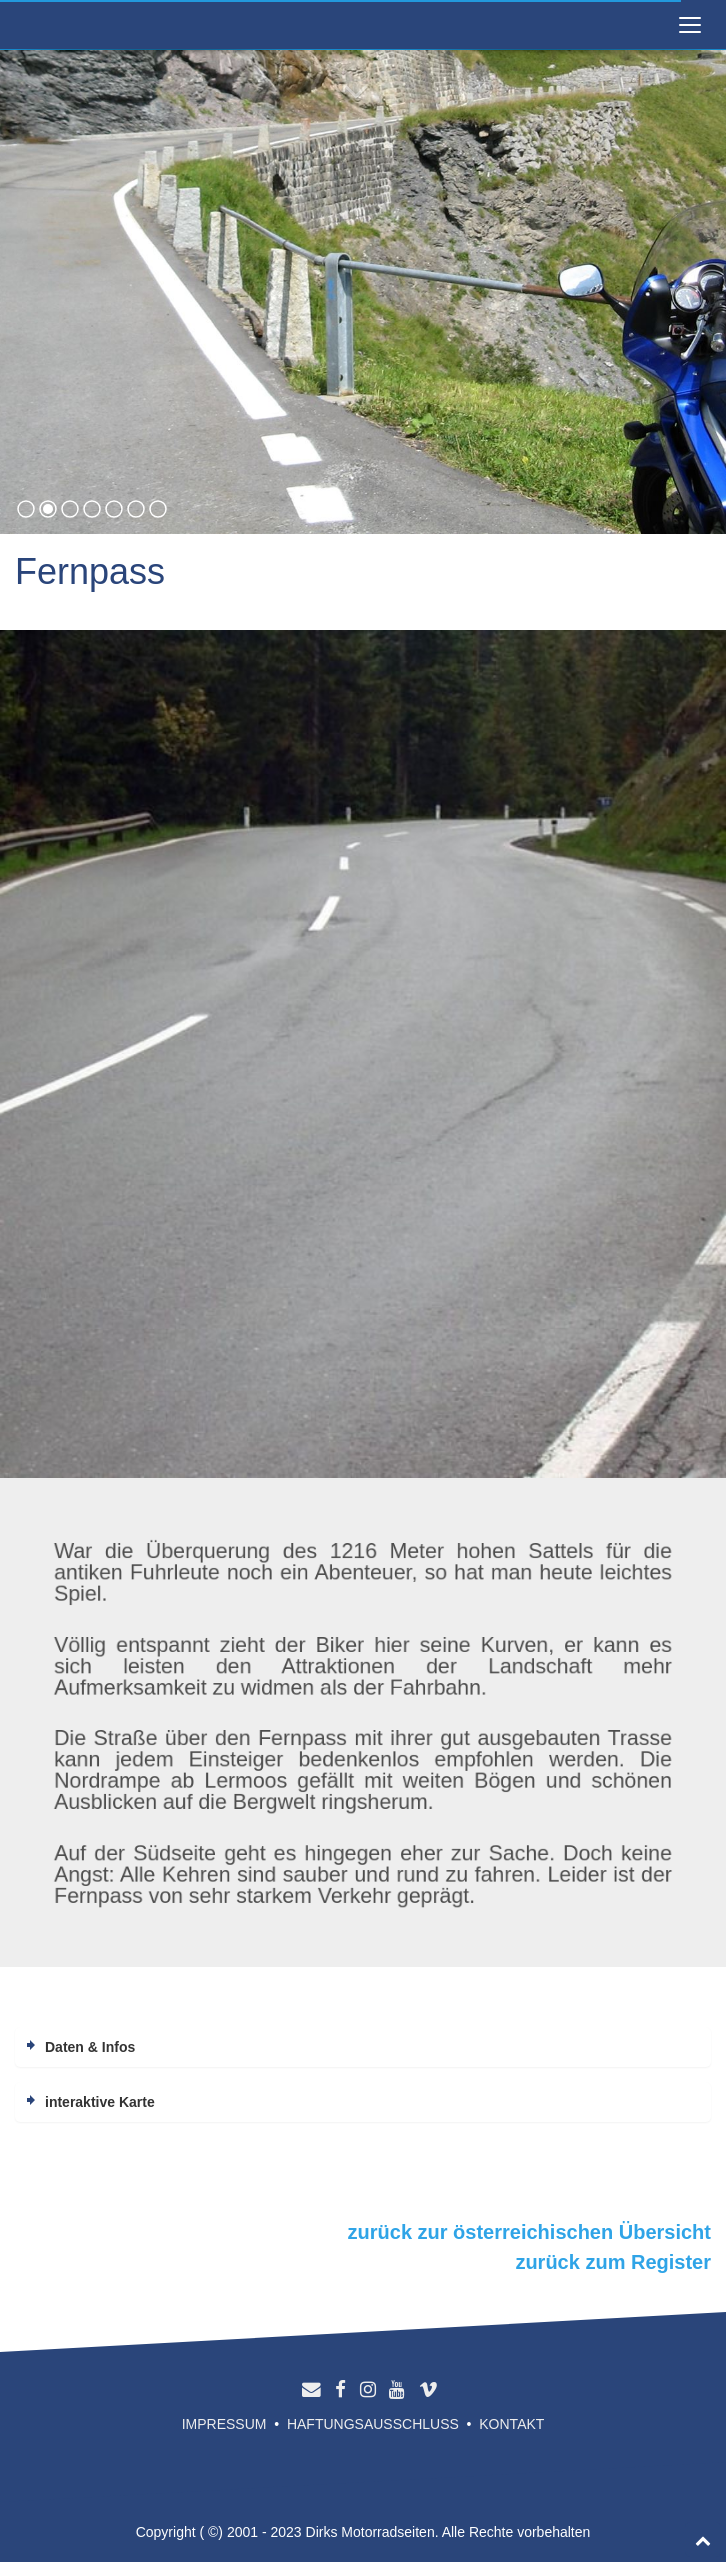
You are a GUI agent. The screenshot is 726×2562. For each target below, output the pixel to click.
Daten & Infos (90, 2047)
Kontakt (511, 2424)
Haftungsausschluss (373, 2424)
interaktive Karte (100, 2102)
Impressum (224, 2424)
